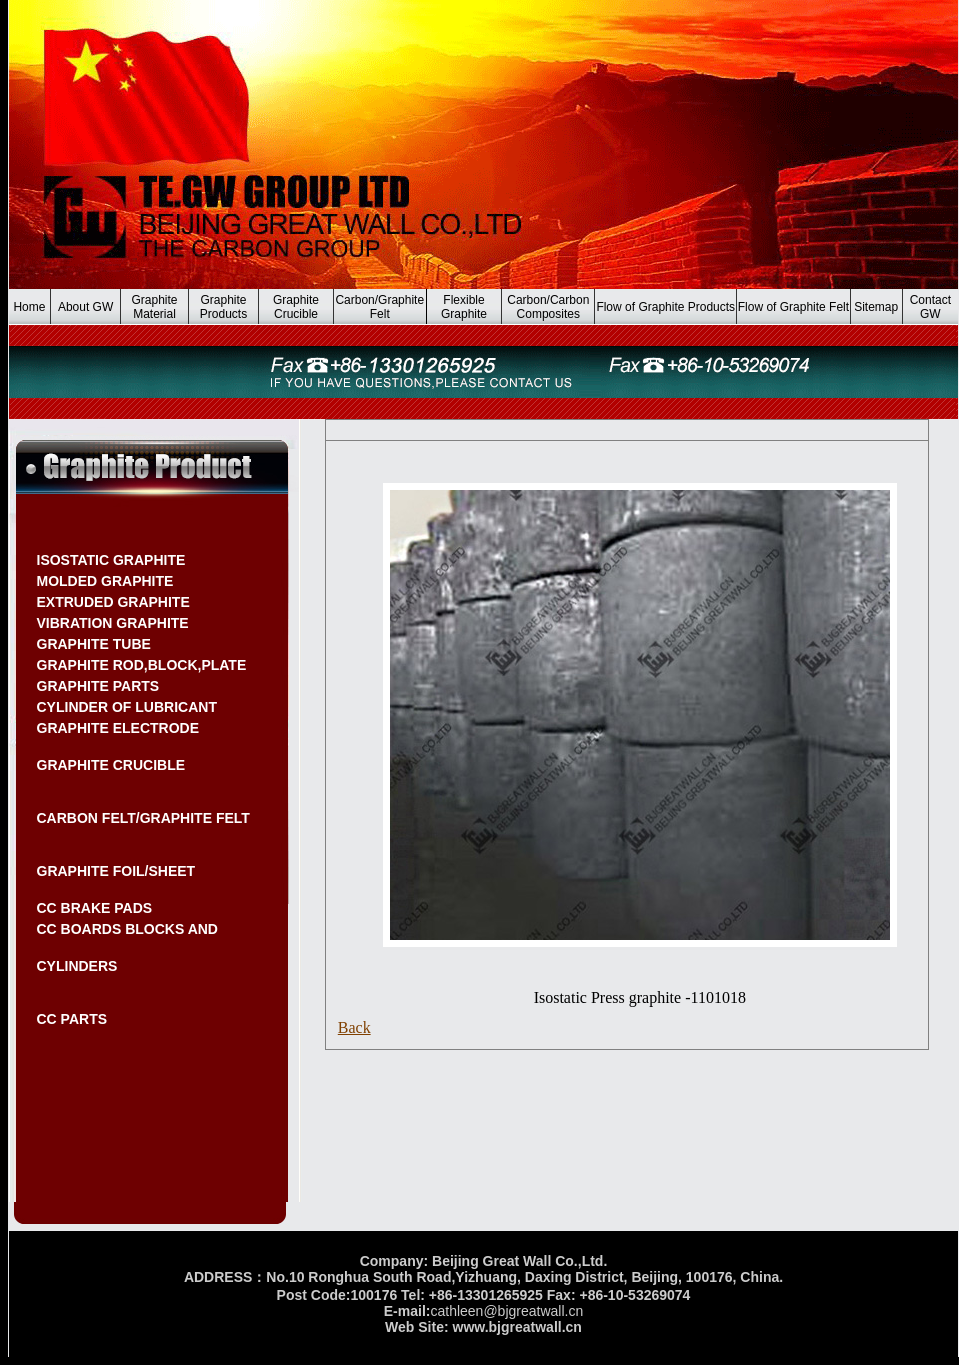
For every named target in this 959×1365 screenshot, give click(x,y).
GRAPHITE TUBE (94, 644)
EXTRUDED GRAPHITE (113, 602)
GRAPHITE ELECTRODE (118, 728)
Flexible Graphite (464, 307)
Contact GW (930, 307)
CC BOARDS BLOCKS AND (127, 929)
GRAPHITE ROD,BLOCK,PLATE (142, 665)
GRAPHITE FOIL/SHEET (116, 871)
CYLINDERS (77, 966)
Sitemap (876, 307)
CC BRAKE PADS (95, 908)
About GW (85, 307)
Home (29, 307)
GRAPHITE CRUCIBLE (111, 765)
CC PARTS (72, 1019)
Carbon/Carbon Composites (548, 307)
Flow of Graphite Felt (793, 307)
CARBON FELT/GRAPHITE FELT (143, 818)
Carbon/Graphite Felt (379, 307)
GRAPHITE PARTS (98, 686)
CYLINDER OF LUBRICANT (127, 707)
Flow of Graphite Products (665, 307)
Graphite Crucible (296, 307)
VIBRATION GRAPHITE (113, 623)
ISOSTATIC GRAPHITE (111, 560)
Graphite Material (155, 307)
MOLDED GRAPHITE (105, 581)
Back (354, 1027)
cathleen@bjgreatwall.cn (506, 1311)
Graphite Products (223, 307)
